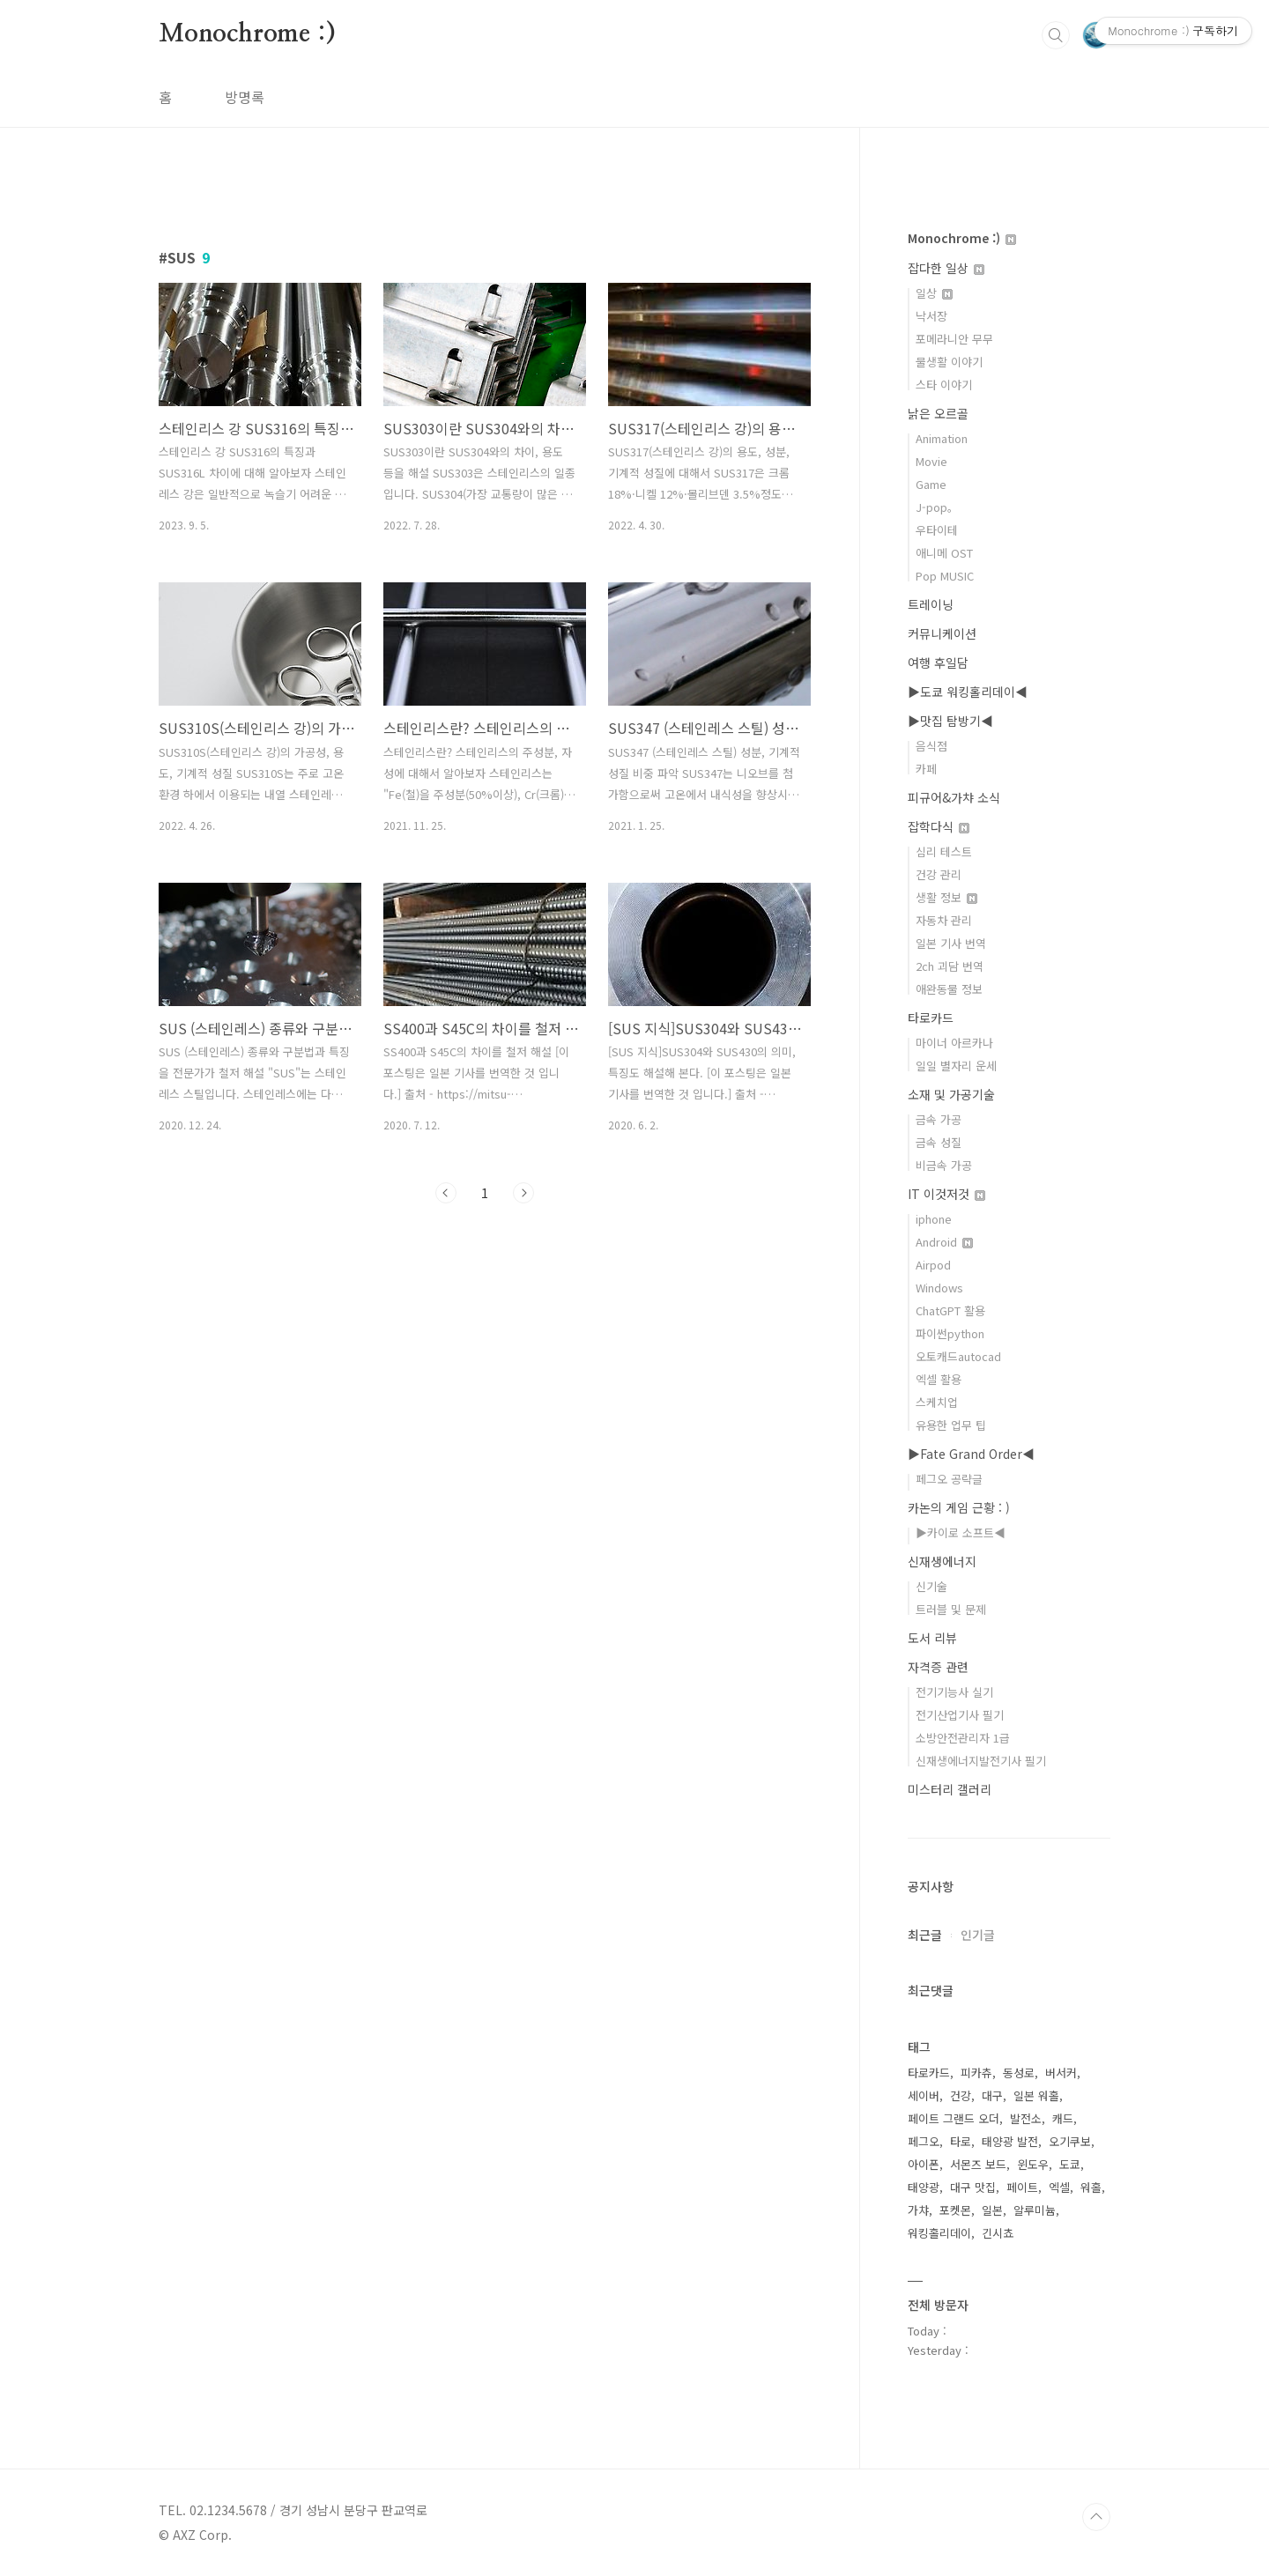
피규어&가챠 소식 (954, 797)
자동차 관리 (944, 920)
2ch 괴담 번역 (949, 966)
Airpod (933, 1264)
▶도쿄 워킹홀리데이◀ (968, 691)
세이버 (923, 2095)
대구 (992, 2095)
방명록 (244, 96)
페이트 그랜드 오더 (953, 2118)
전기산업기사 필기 (960, 1714)
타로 (960, 2141)
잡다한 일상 (946, 268)
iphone (934, 1218)
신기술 (931, 1586)
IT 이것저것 (946, 1194)
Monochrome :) (247, 34)
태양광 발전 (1010, 2141)
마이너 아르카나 (954, 1042)
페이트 (1022, 2187)
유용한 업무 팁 (951, 1425)
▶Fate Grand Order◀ (971, 1453)
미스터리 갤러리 (949, 1789)
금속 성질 (938, 1142)
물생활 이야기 (949, 361)
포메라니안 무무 (954, 338)
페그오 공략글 (949, 1478)
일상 (934, 293)
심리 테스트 (944, 851)
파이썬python (950, 1333)
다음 (523, 1192)
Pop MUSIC (945, 575)
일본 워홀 (1036, 2095)
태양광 (923, 2187)
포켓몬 (955, 2210)
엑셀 (1059, 2187)
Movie (931, 461)
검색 (1056, 35)
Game (931, 484)
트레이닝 (931, 604)
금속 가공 (938, 1119)
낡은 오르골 (938, 413)
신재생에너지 (942, 1561)
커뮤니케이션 (942, 633)
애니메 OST (944, 552)
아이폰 (923, 2164)
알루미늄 (1034, 2210)
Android (944, 1241)
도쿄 (1069, 2164)
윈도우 (1033, 2164)
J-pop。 (937, 507)
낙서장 (931, 315)
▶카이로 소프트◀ (961, 1532)
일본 (992, 2210)
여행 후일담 (938, 662)
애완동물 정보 (949, 989)
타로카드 (931, 1017)
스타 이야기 (944, 384)
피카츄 (976, 2072)
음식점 (931, 745)
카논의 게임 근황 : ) (959, 1507)
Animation (942, 438)
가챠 (918, 2210)
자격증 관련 (938, 1667)
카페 (926, 768)
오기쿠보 (1070, 2141)
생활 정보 (946, 897)
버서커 (1061, 2072)
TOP (1096, 2517)
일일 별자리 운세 (956, 1065)
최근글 (925, 1934)
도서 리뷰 (932, 1638)
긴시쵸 (997, 2232)
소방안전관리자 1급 (963, 1737)
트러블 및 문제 (951, 1609)
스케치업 (937, 1402)
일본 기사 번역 (951, 943)
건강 (960, 2095)
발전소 (1026, 2118)
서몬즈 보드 (978, 2164)
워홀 (1091, 2187)
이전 (445, 1192)
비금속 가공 (944, 1165)
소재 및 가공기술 (951, 1094)
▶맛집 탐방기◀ (950, 720)
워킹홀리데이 (939, 2232)
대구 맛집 (973, 2187)
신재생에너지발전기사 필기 (981, 1760)
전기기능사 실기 (954, 1692)
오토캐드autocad (958, 1356)
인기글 (978, 1934)
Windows (939, 1287)
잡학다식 (938, 826)
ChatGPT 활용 (950, 1310)
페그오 (923, 2141)
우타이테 (937, 530)
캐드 (1062, 2118)
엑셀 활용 (938, 1379)
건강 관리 (938, 874)
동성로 (1019, 2072)
